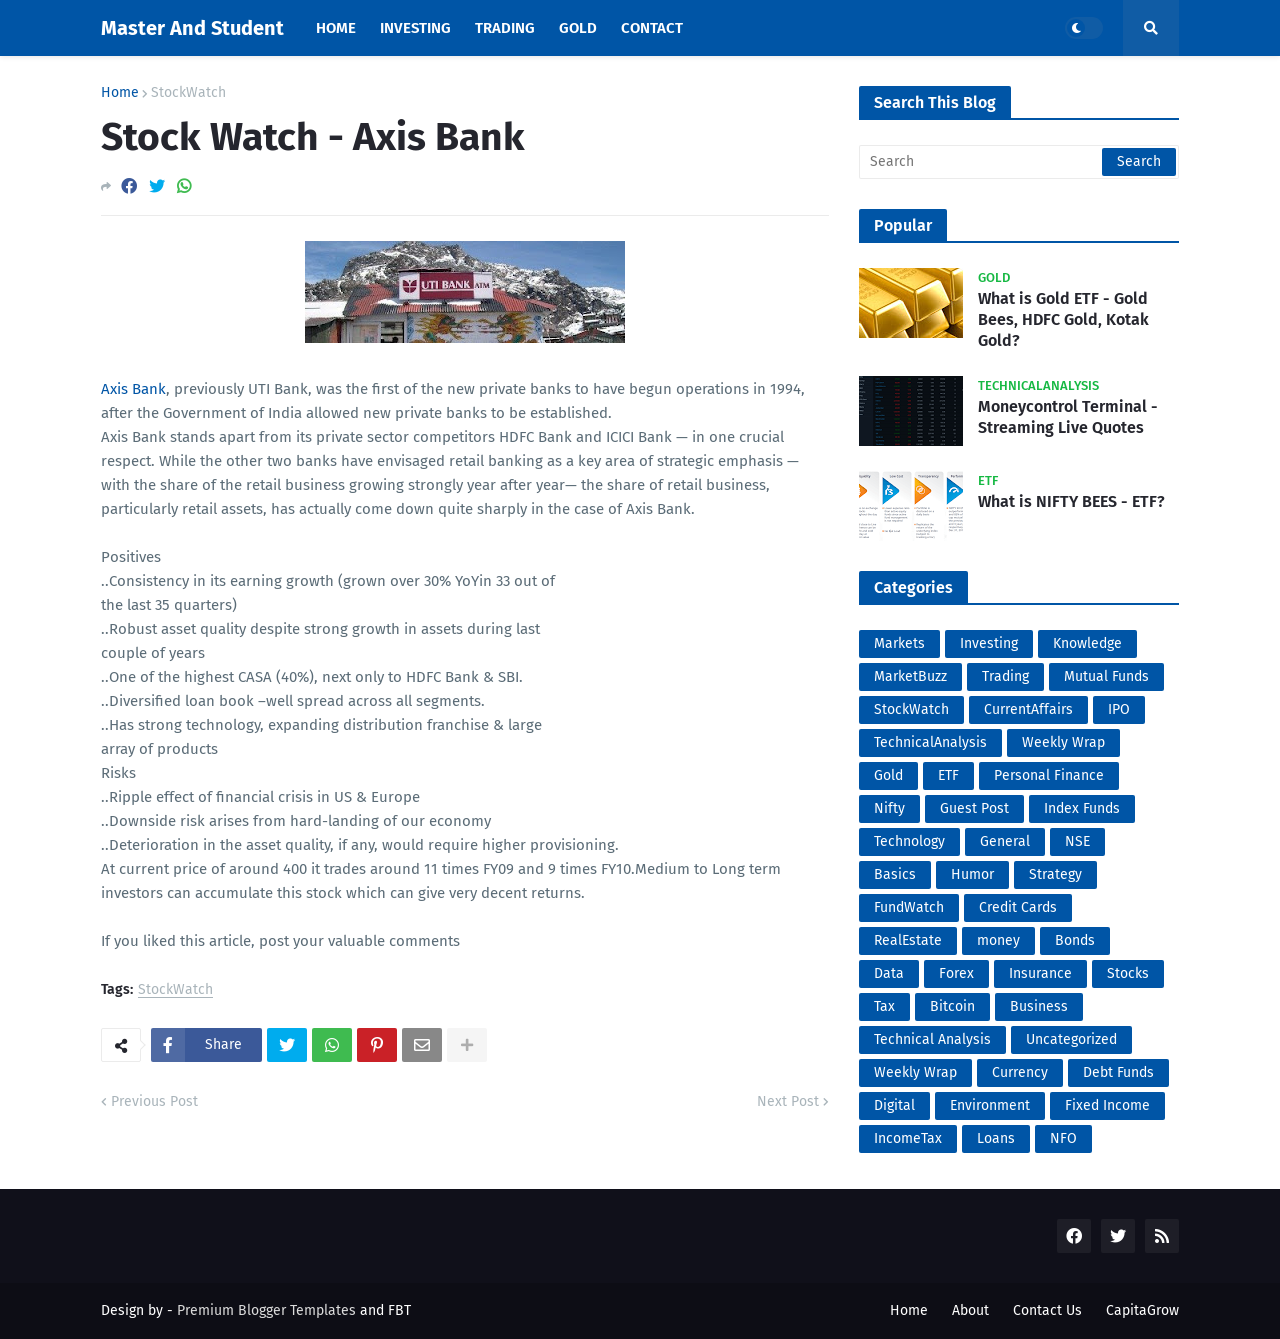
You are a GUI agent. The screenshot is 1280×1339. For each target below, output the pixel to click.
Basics (895, 874)
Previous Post (154, 1101)
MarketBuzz (910, 676)
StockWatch (188, 93)
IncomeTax (908, 1138)
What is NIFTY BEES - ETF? (1071, 501)
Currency (1020, 1072)
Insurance (1040, 973)
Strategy (1055, 874)
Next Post (788, 1101)
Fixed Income (1107, 1105)
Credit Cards (1018, 907)
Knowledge (1087, 643)
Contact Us (1047, 1310)
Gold (888, 775)
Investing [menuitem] (415, 28)
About (970, 1310)
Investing (989, 643)
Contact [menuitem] (652, 28)
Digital (894, 1105)
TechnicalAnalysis (930, 742)
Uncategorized (1071, 1039)
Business (1039, 1006)
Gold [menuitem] (578, 28)
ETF (948, 775)
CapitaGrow (1142, 1310)
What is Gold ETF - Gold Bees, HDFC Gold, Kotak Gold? (1063, 319)
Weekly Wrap (1063, 742)
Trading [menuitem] (505, 28)
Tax (884, 1006)
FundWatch (909, 907)
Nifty (889, 808)
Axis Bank (133, 389)
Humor (972, 874)
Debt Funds (1118, 1072)
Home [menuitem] (336, 28)
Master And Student (192, 28)
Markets (899, 643)
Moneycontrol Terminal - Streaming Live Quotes (1068, 417)
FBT (399, 1310)
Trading (1005, 676)
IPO (1119, 709)
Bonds (1075, 940)
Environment (990, 1105)
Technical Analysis (932, 1039)
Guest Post (974, 808)
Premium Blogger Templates (266, 1310)
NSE (1077, 841)
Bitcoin (952, 1006)
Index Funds (1082, 808)
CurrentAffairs (1028, 709)
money (998, 940)
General (1005, 841)
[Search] (1019, 162)
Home (120, 93)
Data (889, 973)
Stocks (1128, 973)
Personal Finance (1049, 775)
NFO (1063, 1138)
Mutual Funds (1106, 676)
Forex (956, 973)
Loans (996, 1138)
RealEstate (908, 940)
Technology (909, 841)
